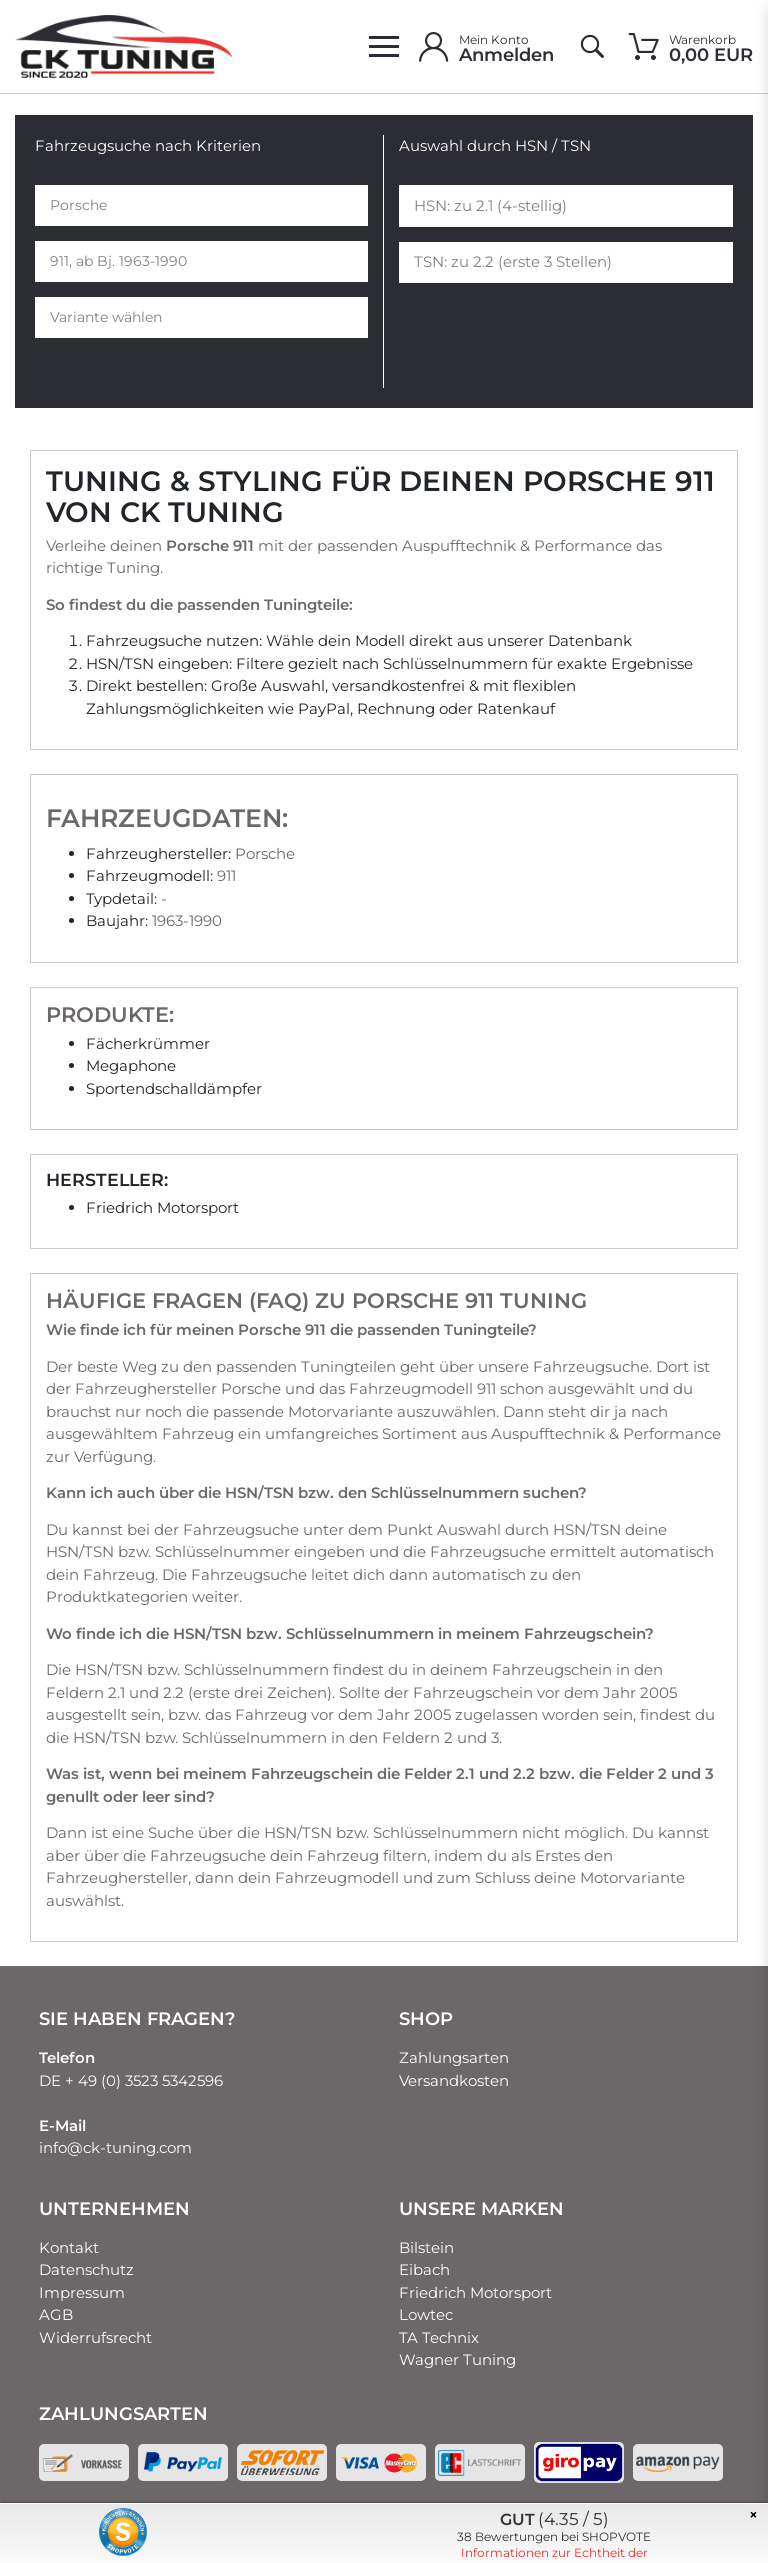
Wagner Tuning (457, 2359)
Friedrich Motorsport (475, 2292)
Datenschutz (86, 2269)
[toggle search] (591, 47)
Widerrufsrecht (95, 2337)
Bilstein (426, 2247)
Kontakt (69, 2247)
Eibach (424, 2269)
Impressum (82, 2292)
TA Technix (439, 2337)
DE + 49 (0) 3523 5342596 (131, 2080)
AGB (56, 2314)
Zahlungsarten (454, 2057)
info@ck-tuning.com (115, 2147)
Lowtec (426, 2314)
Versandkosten (454, 2080)
